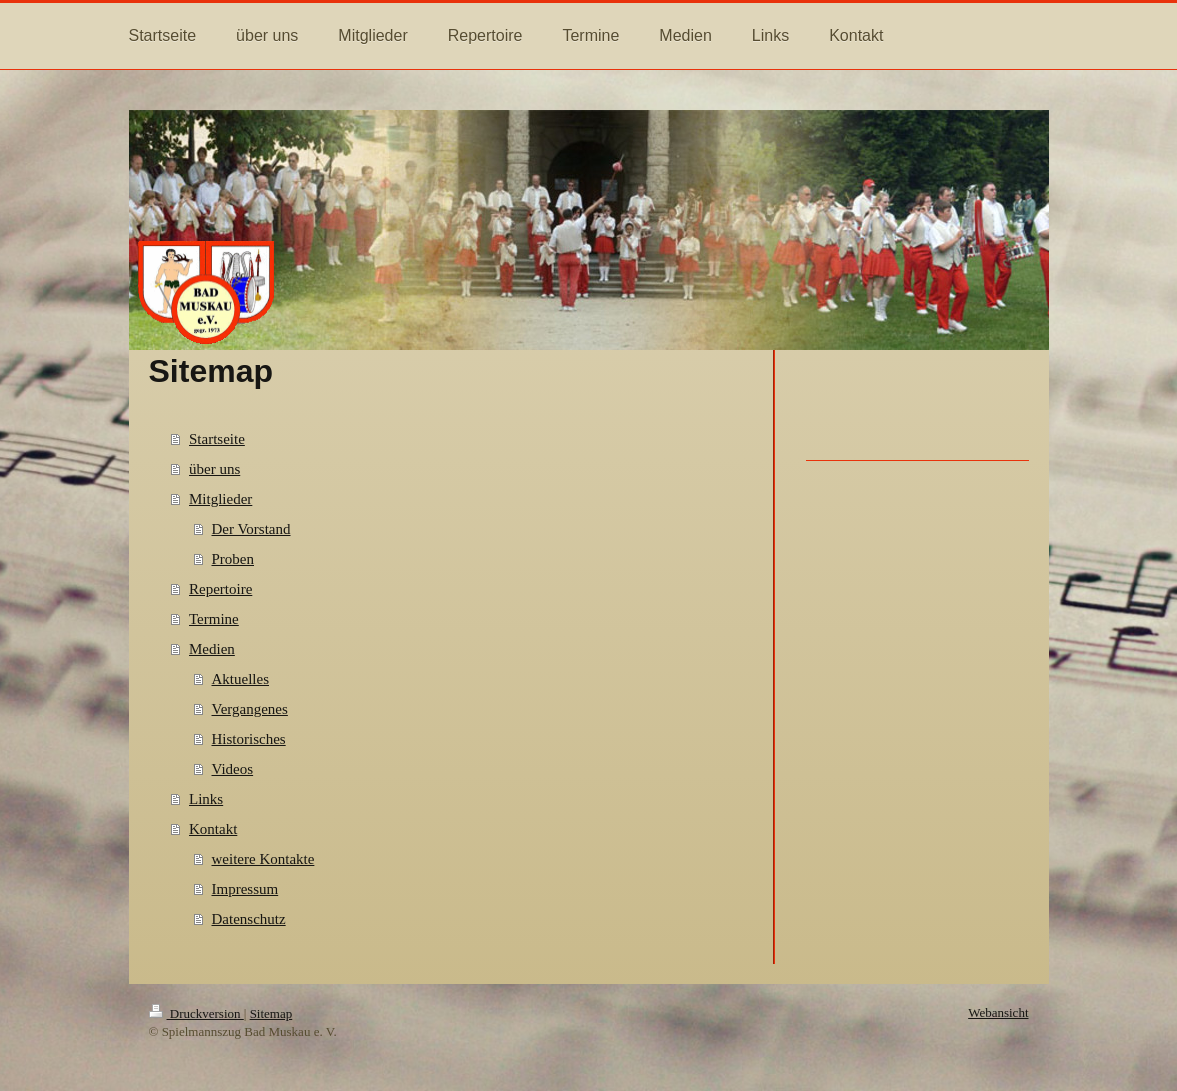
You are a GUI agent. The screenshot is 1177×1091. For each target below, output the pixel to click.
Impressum (245, 889)
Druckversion (196, 1013)
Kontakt (213, 829)
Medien (212, 649)
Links (206, 799)
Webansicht (998, 1012)
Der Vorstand (251, 529)
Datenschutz (249, 919)
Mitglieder (220, 499)
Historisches (249, 739)
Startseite (217, 439)
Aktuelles (241, 679)
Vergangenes (250, 709)
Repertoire (220, 589)
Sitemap (271, 1013)
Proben (233, 559)
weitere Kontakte (263, 859)
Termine (214, 619)
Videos (233, 769)
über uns (214, 469)
